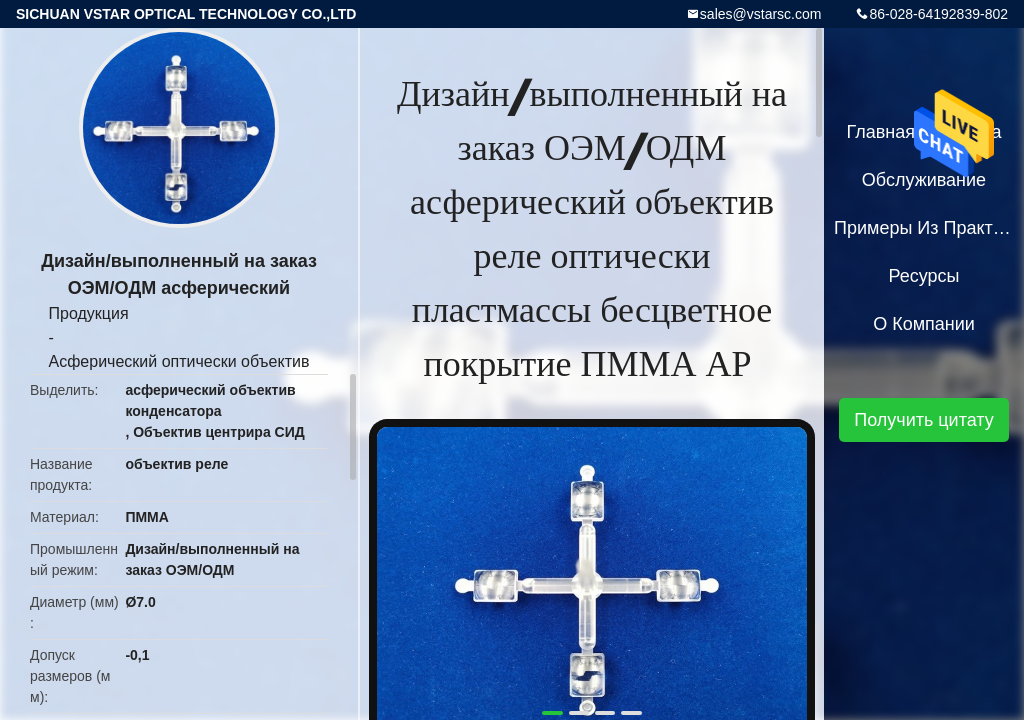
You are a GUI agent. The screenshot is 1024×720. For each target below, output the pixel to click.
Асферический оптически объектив (179, 361)
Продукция (89, 313)
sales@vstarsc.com (761, 14)
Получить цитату (924, 420)
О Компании (924, 324)
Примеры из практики (924, 228)
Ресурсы (924, 276)
